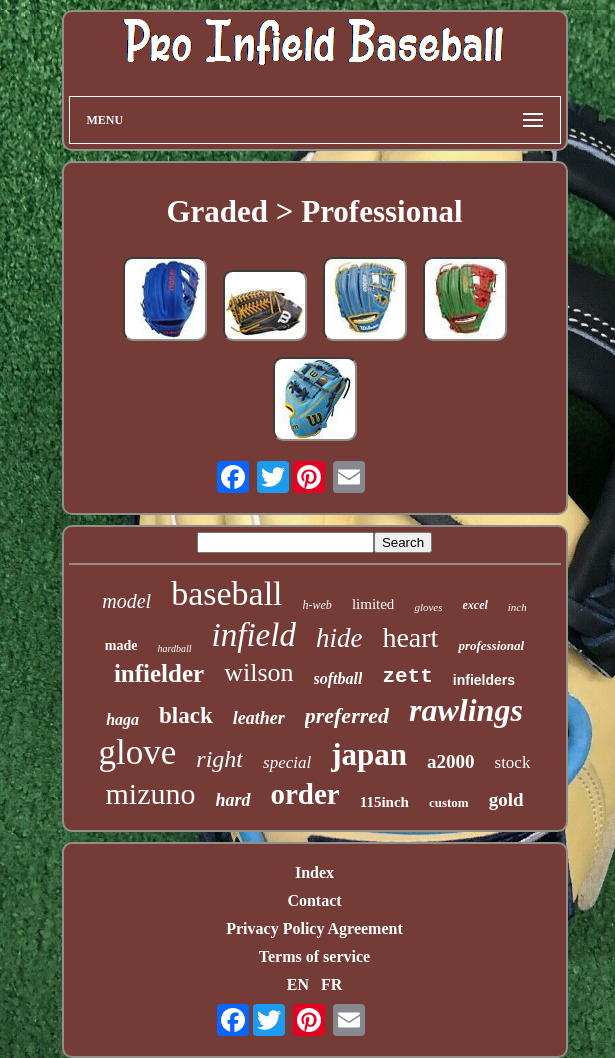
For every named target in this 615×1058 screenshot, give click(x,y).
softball (338, 678)
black (186, 715)
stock (513, 762)
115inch (384, 802)
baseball (226, 593)
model (126, 601)
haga (122, 719)
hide (339, 638)
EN (298, 984)
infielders (484, 680)
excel (474, 605)
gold (506, 799)
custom (449, 802)
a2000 (451, 761)
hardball (175, 648)
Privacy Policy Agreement (314, 928)
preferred (347, 715)
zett (407, 676)
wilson (258, 672)
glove (138, 752)
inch (517, 607)
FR (331, 984)
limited (373, 604)
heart (410, 637)
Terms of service (314, 956)
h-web (317, 605)
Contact (314, 900)
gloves (428, 607)
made (121, 645)
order (305, 794)
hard (232, 800)
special (287, 762)
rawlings (466, 710)
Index (314, 872)
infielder (159, 673)
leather (259, 718)
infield (254, 635)
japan (369, 754)
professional (491, 645)
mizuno (150, 793)
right (219, 759)
